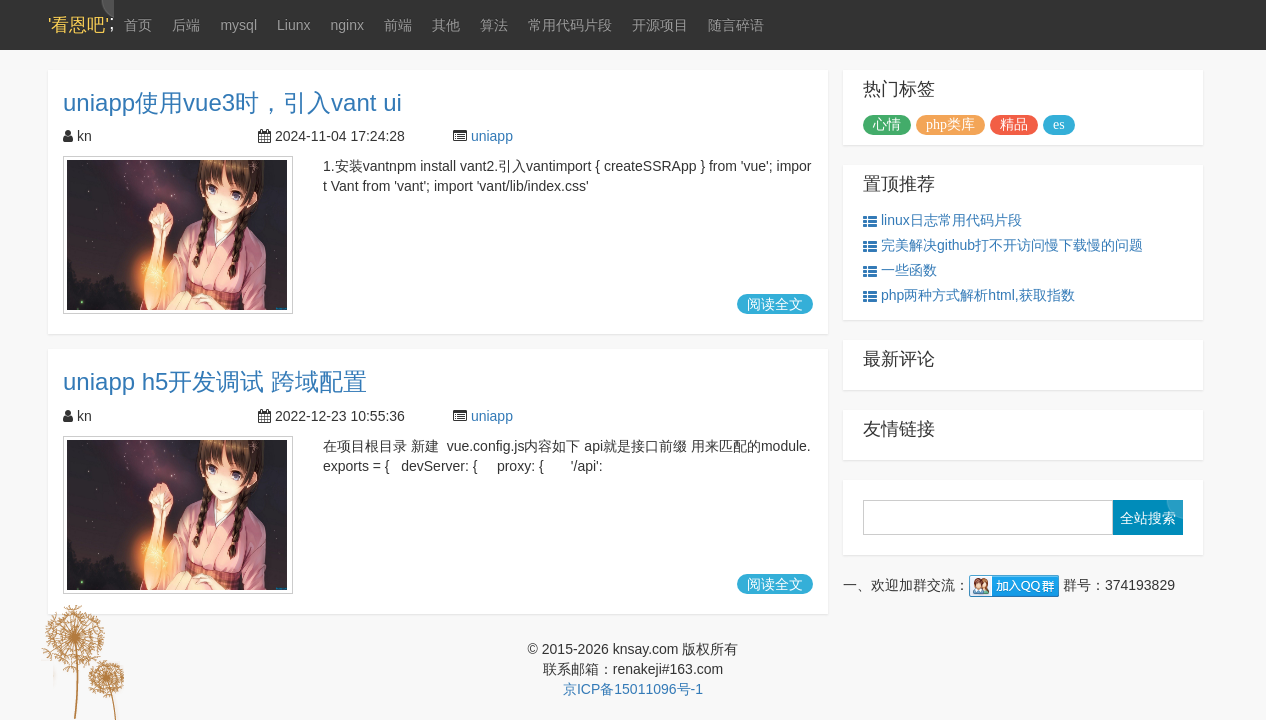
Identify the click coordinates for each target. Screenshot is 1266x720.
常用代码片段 (570, 25)
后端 (186, 25)
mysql (238, 25)
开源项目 (660, 25)
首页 (138, 25)
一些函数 (900, 270)
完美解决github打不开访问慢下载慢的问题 (1003, 245)
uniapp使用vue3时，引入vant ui (232, 102)
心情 (887, 124)
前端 (398, 25)
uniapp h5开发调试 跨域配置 (215, 381)
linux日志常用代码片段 (942, 220)
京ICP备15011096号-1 (633, 689)
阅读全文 (775, 304)
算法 (494, 25)
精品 (1014, 124)
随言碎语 (736, 25)
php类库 (950, 124)
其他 (446, 25)
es (1059, 124)
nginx (346, 25)
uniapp (492, 136)
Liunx (293, 25)
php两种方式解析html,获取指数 (969, 295)
